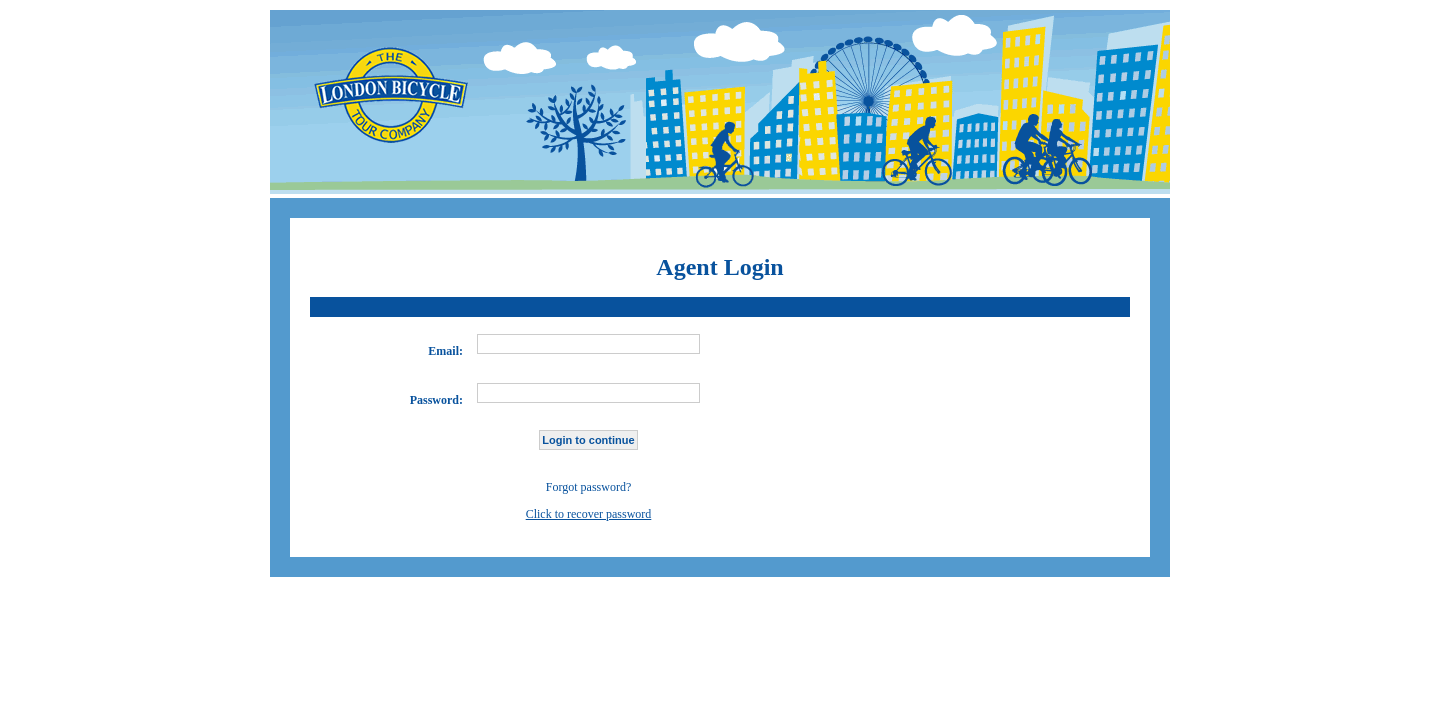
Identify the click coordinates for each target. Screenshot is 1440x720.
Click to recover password (589, 514)
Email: (445, 351)
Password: (436, 400)
